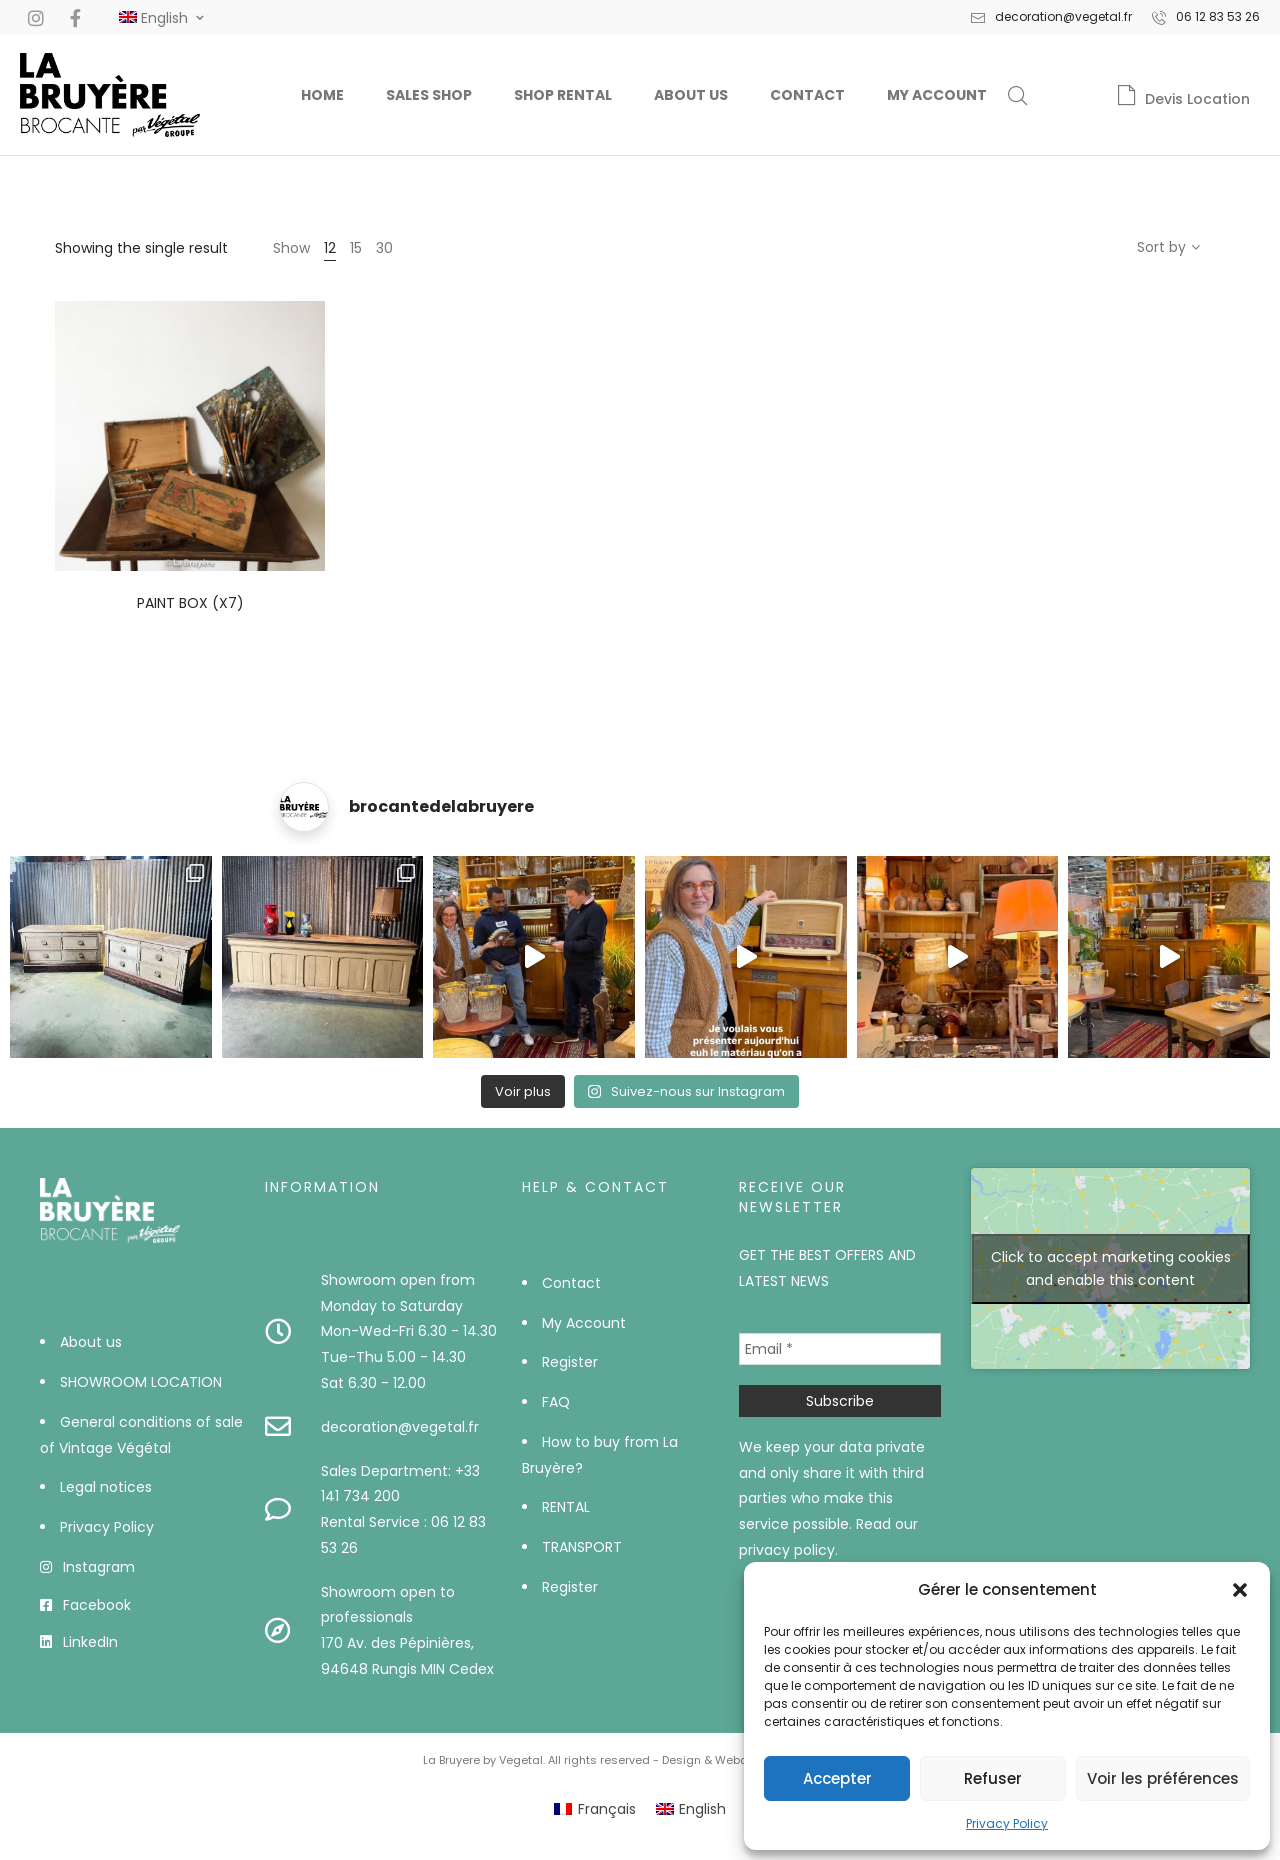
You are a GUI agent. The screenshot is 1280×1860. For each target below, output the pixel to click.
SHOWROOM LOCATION (141, 1382)
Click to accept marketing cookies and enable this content (1111, 1268)
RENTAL (566, 1507)
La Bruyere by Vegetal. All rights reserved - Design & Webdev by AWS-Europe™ (640, 1760)
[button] (1240, 1590)
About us (691, 95)
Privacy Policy (1007, 1823)
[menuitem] (595, 1809)
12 (330, 248)
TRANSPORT (582, 1547)
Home (322, 95)
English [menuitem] (702, 1809)
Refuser (993, 1778)
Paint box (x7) (190, 603)
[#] (153, 18)
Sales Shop (429, 95)
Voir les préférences (1163, 1778)
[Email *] (840, 1349)
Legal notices (106, 1487)
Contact (807, 95)
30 (384, 248)
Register (570, 1362)
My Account (937, 95)
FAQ (556, 1402)
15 (356, 248)
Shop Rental (563, 95)
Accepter (837, 1778)
